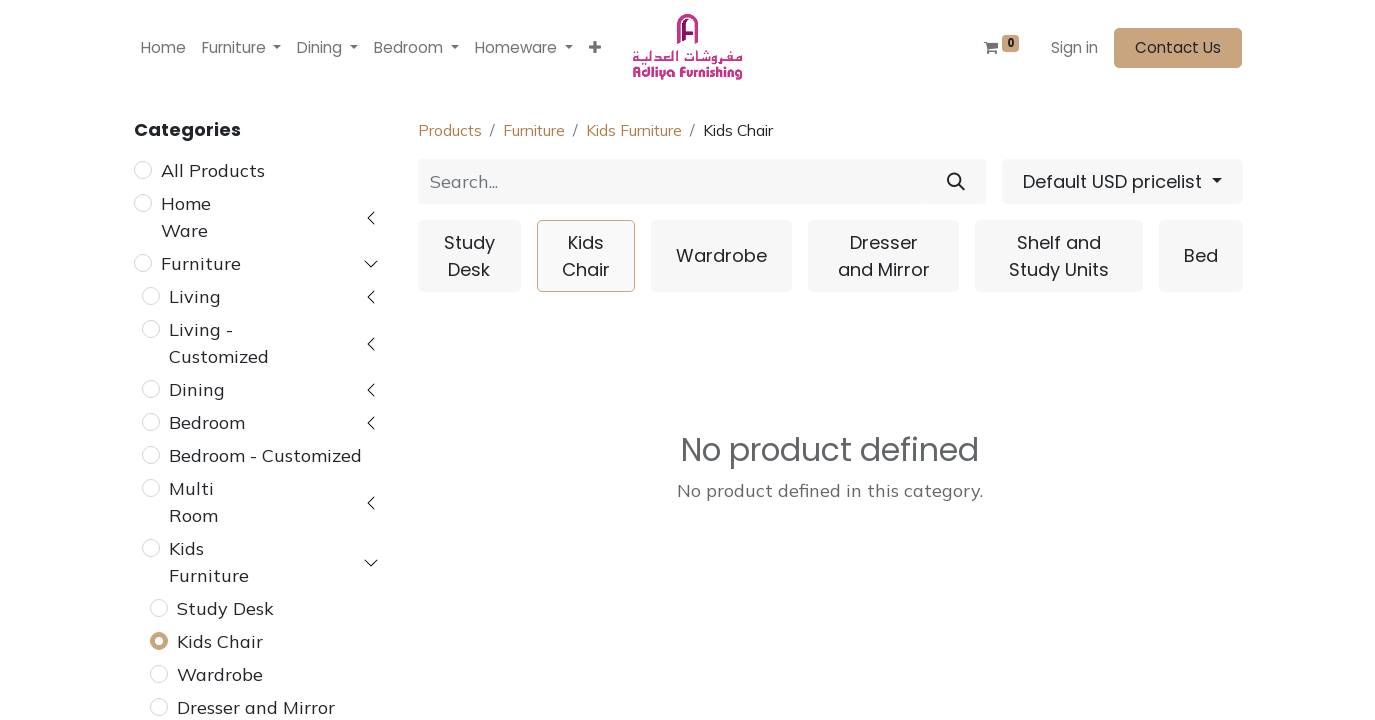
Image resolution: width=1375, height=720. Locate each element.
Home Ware (186, 217)
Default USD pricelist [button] (1115, 181)
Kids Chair (220, 641)
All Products (213, 170)
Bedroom (207, 422)
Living (195, 296)
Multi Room (193, 502)
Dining (197, 389)
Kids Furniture (209, 562)
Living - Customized (219, 343)
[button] (595, 48)
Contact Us (1178, 47)
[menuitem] (163, 48)
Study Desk (225, 608)
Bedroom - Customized (265, 455)
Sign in (1074, 47)
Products (450, 130)
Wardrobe (220, 674)
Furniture (201, 263)
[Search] (956, 181)
